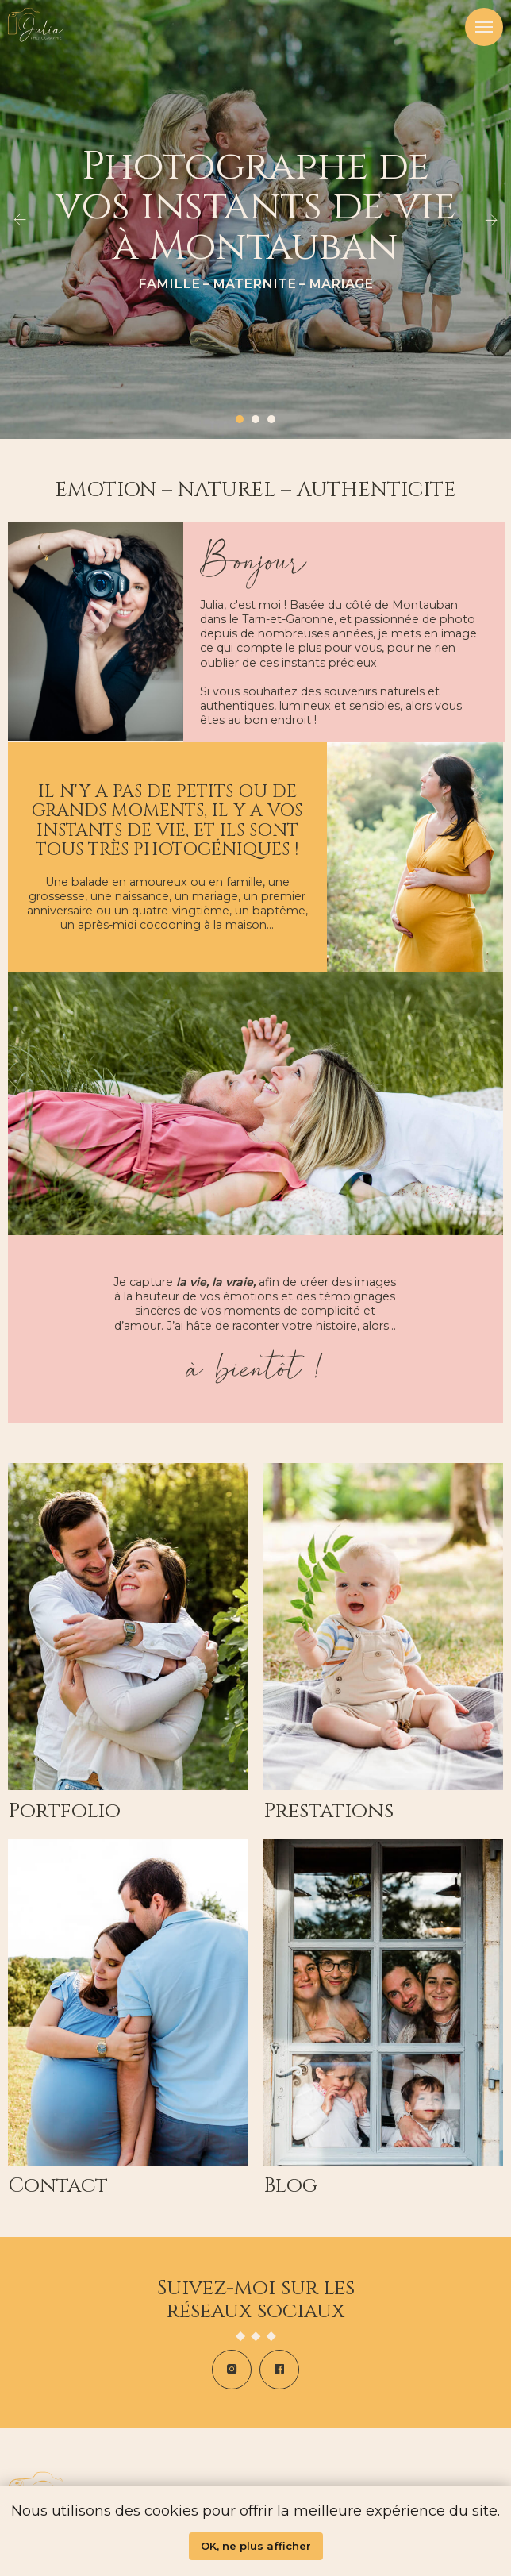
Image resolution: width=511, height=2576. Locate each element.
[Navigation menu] (484, 27)
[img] (383, 2002)
